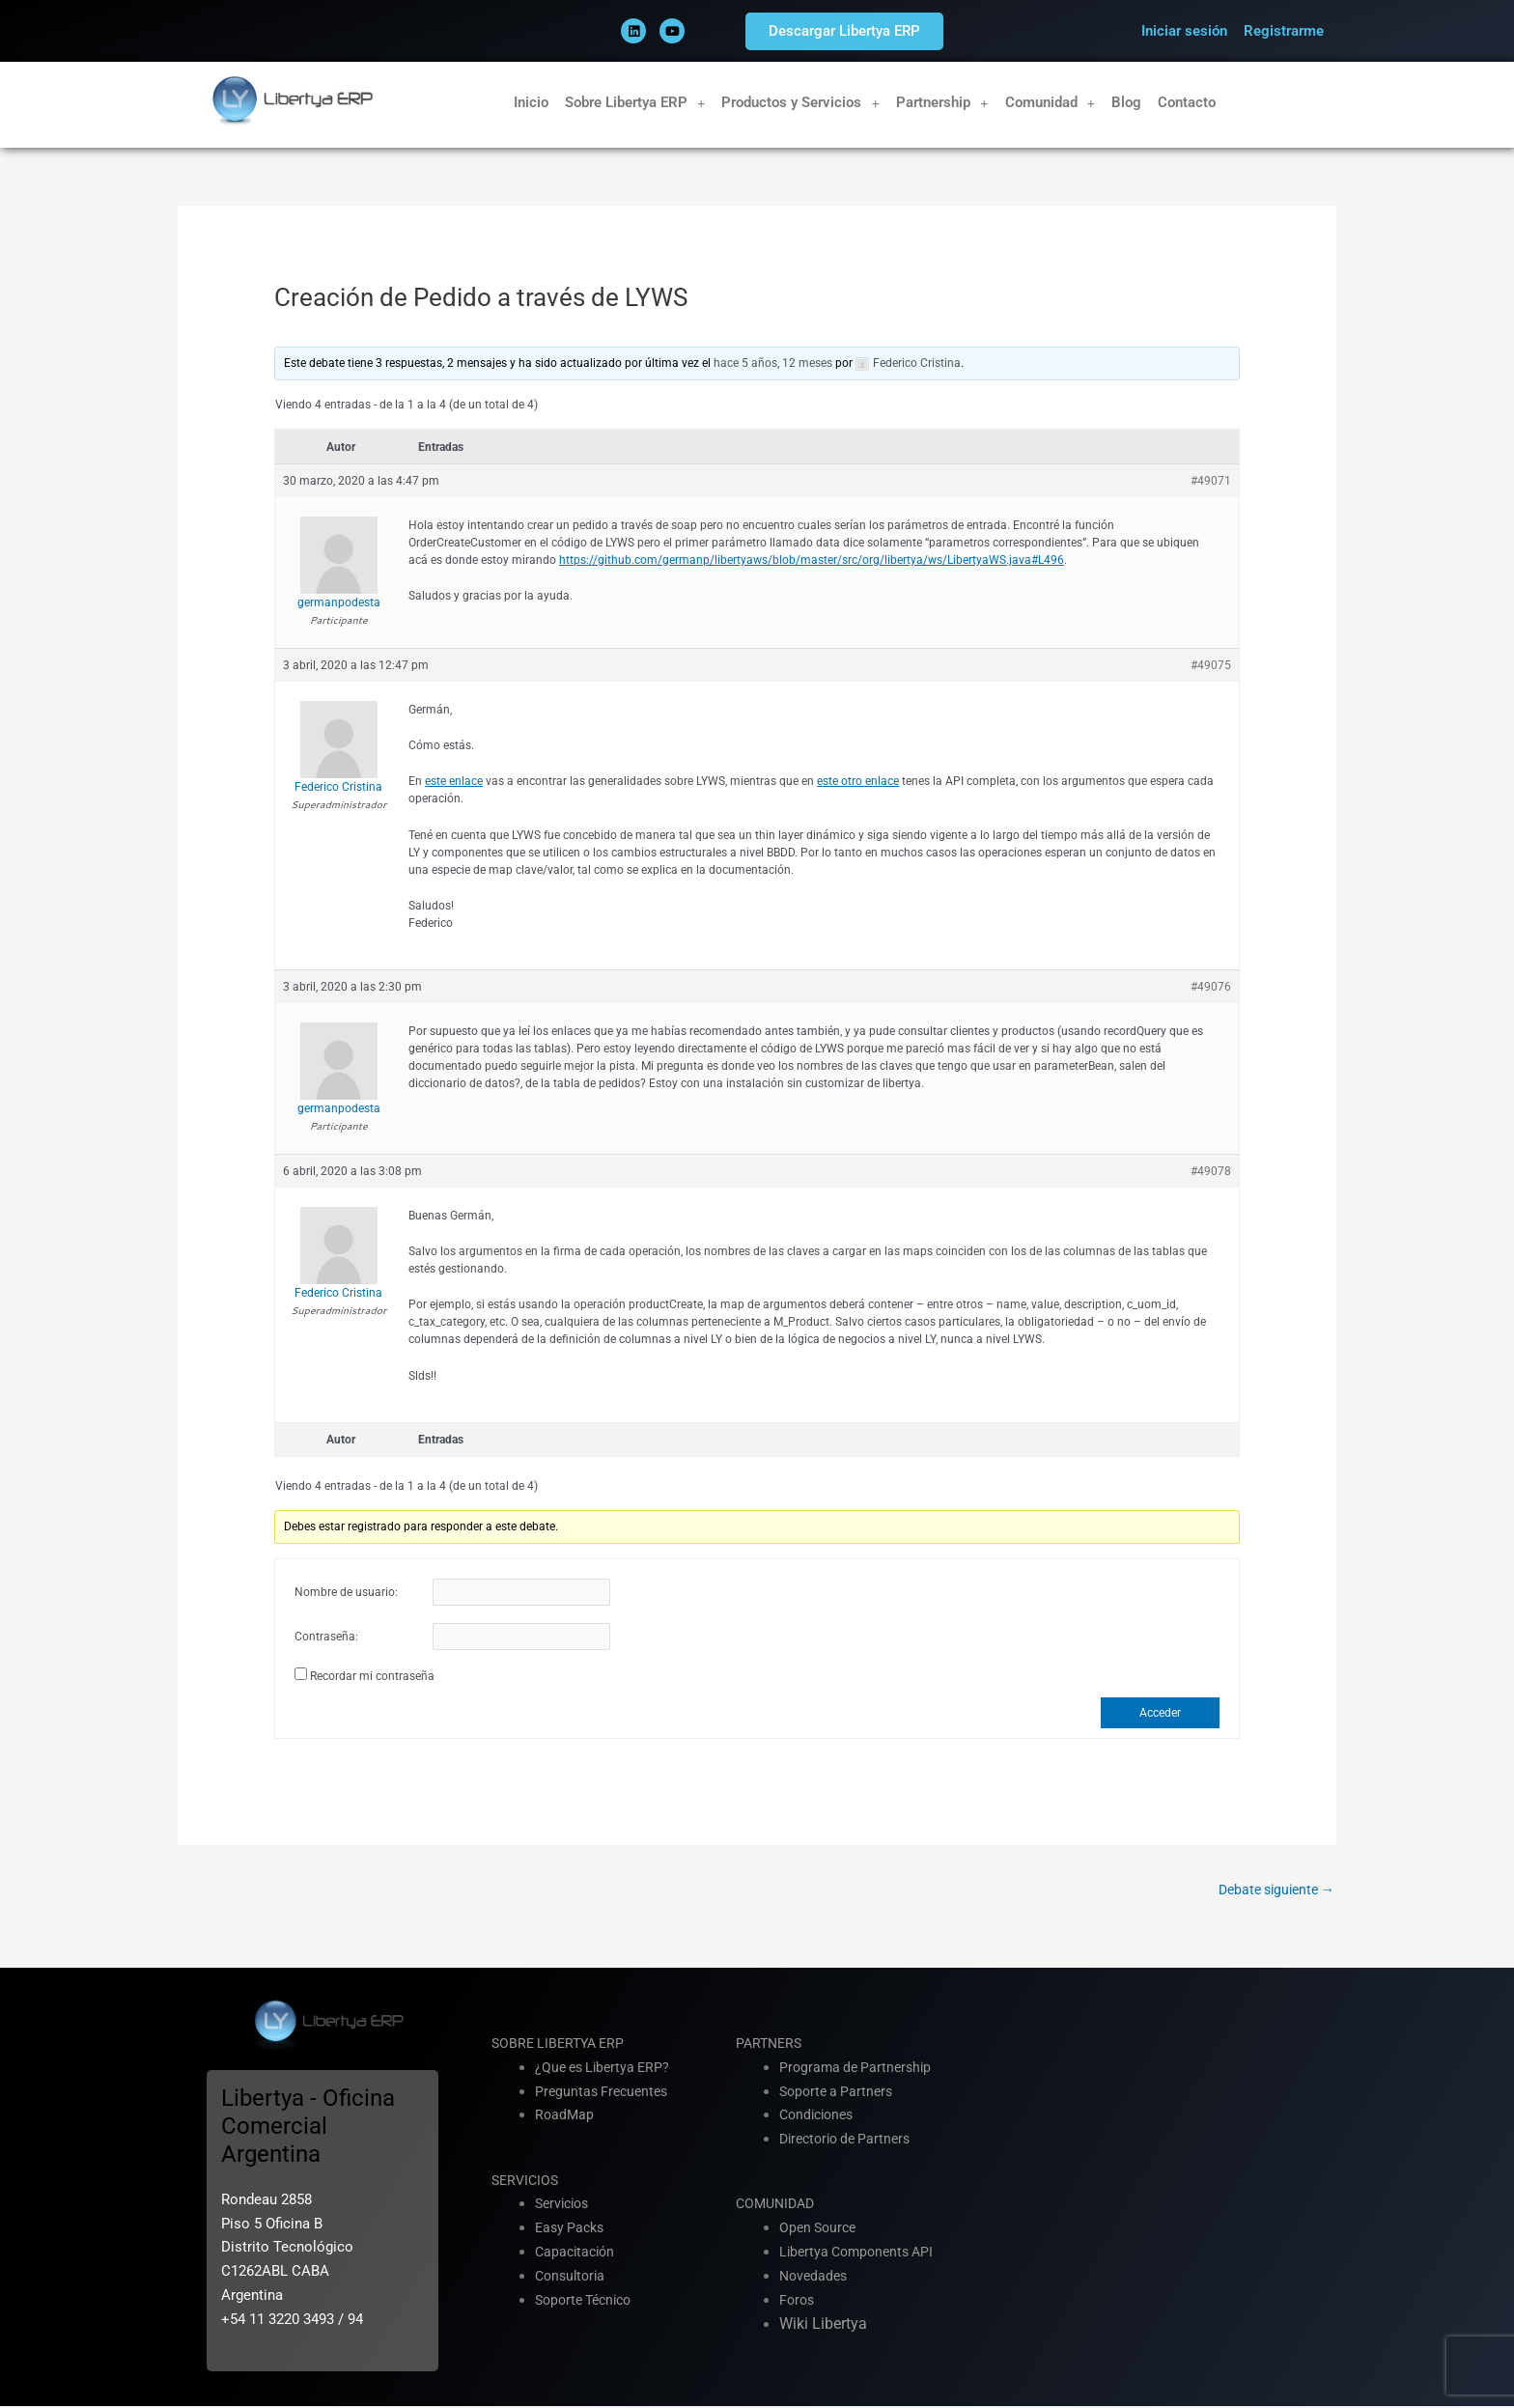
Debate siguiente (1271, 1890)
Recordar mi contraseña (372, 1676)
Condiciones (819, 2116)
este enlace (454, 781)
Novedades (815, 2276)
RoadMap (565, 2116)
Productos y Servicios (800, 103)
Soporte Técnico (588, 2301)
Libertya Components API (861, 2252)
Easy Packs (572, 2229)
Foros (798, 2301)
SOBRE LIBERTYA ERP (561, 2045)
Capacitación (577, 2252)
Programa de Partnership (859, 2068)
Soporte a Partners (839, 2092)
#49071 (1211, 481)
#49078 (1211, 1171)
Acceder (1160, 1713)
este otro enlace (858, 781)
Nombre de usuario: (346, 1593)
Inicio (531, 102)
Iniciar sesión (1184, 31)
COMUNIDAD (778, 2205)
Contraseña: (326, 1637)
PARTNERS (771, 2045)
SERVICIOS (527, 2181)
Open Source (820, 2229)
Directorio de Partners (850, 2140)
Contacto (1187, 102)
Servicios (565, 2205)
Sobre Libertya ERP (635, 103)
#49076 (1211, 987)
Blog (1126, 102)
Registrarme (1284, 31)
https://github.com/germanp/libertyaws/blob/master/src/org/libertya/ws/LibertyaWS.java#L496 (811, 560)
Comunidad (1050, 103)
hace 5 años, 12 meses (773, 363)
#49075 (1211, 665)
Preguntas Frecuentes (605, 2092)
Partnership (942, 103)
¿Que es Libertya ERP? (606, 2068)
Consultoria (572, 2276)
